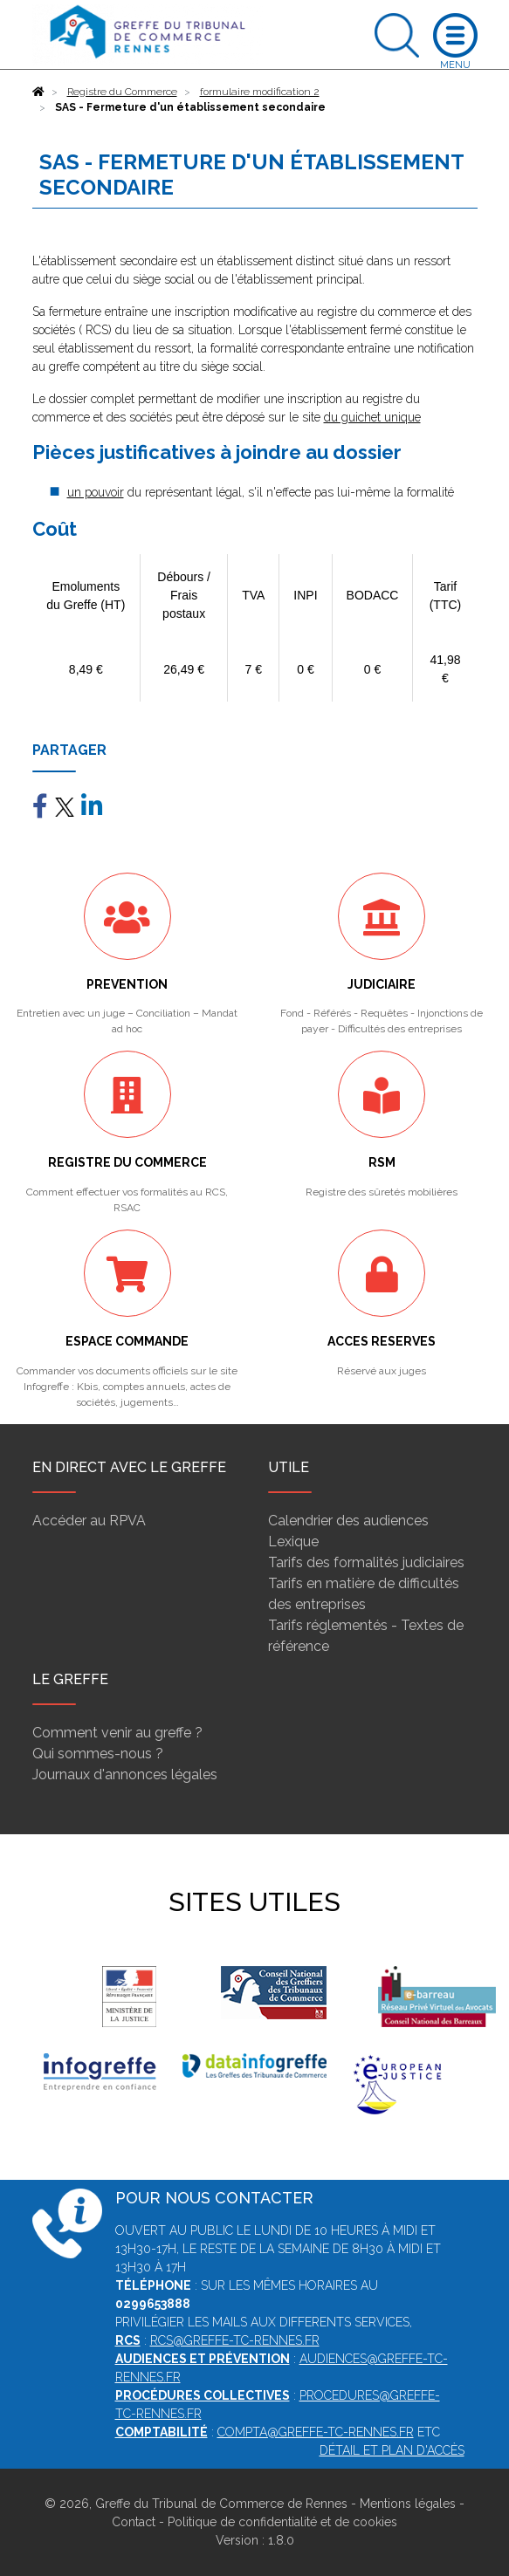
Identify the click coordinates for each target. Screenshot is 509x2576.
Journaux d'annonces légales (124, 1774)
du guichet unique (372, 417)
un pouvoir (95, 492)
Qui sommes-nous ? (97, 1753)
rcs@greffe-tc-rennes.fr (235, 2340)
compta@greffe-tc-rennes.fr (315, 2432)
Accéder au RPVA (89, 1520)
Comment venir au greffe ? (117, 1732)
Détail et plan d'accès (392, 2450)
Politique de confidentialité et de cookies (282, 2522)
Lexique (293, 1541)
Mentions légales (408, 2504)
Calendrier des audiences (348, 1520)
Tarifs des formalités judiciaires (366, 1562)
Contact (133, 2522)
